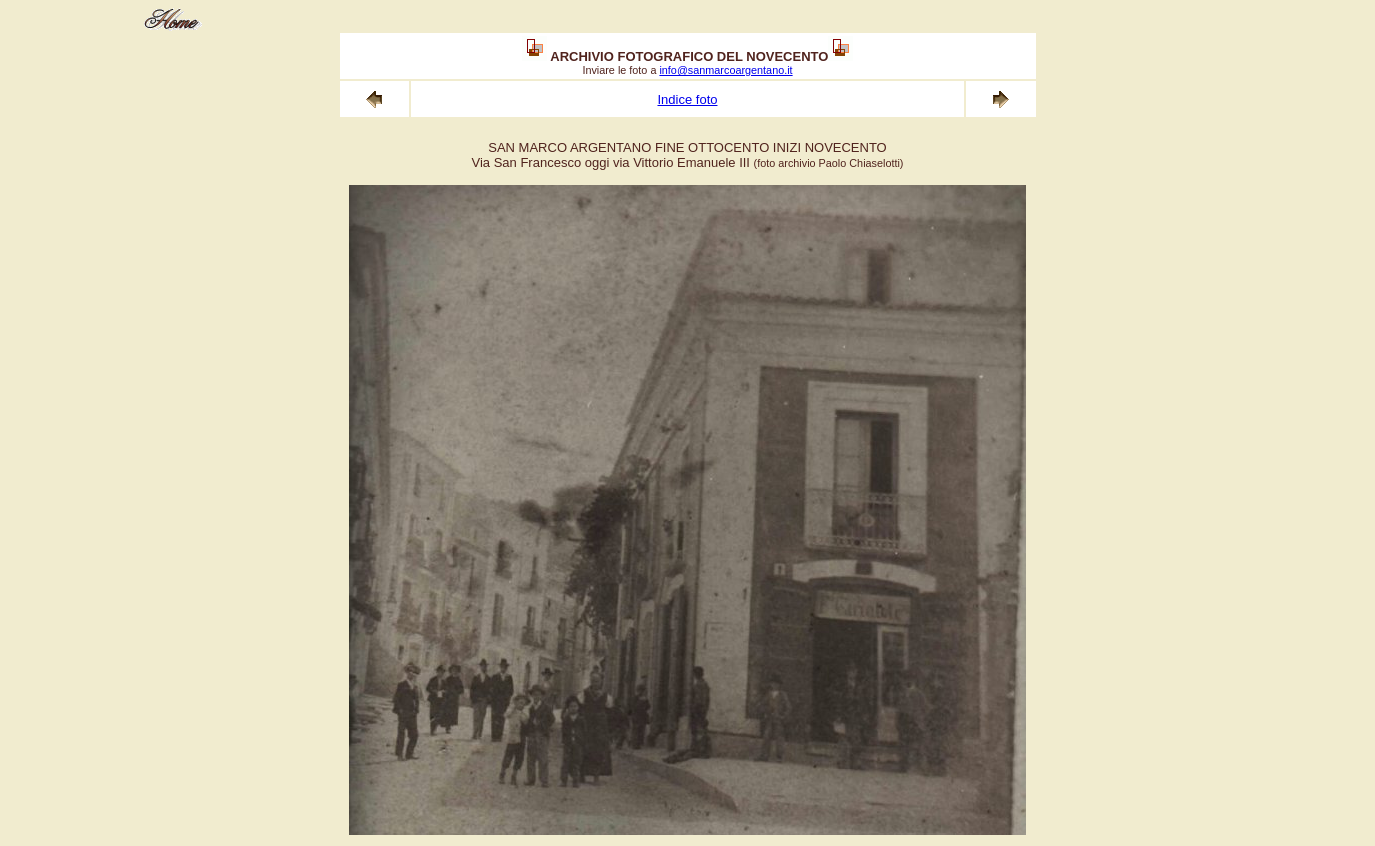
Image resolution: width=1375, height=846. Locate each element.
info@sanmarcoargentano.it (725, 70)
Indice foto (687, 99)
